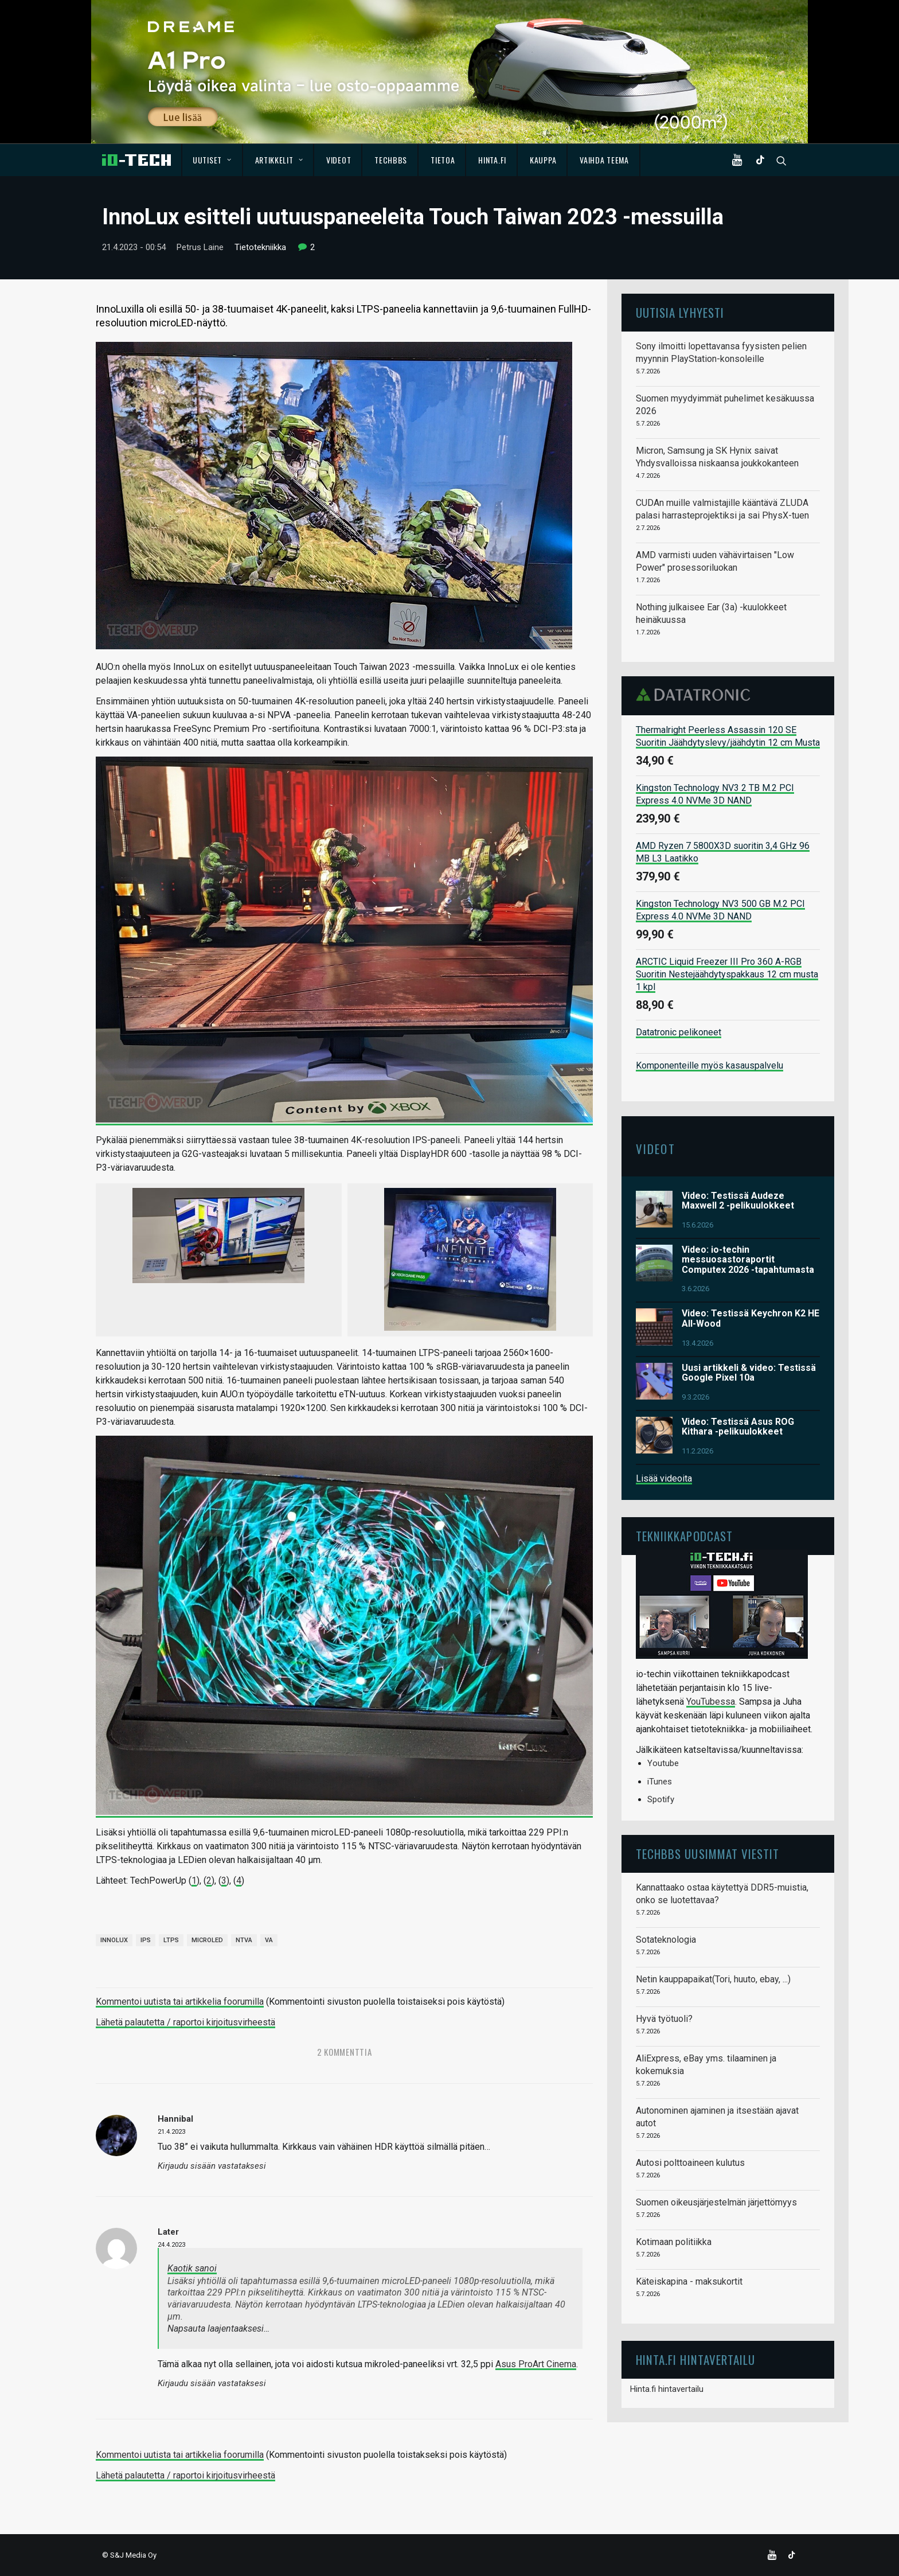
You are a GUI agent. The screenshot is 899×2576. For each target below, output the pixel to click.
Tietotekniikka (260, 247)
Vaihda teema (604, 160)
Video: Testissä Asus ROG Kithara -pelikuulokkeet (738, 1426)
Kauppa (543, 160)
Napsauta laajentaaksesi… (218, 2327)
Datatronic (696, 695)
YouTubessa (710, 1701)
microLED (207, 1940)
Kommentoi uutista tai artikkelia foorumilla (180, 2001)
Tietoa (443, 160)
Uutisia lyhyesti (680, 312)
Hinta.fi (492, 160)
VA (269, 1940)
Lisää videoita (664, 1478)
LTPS (171, 1940)
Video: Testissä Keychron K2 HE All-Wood (750, 1318)
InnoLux (114, 1940)
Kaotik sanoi (192, 2267)
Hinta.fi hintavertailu (666, 2389)
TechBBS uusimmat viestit (707, 1853)
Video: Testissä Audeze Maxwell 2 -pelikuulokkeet (738, 1200)
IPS (145, 1940)
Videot (338, 160)
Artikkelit (279, 160)
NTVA (244, 1940)
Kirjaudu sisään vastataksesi (212, 2165)
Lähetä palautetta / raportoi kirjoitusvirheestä (185, 2022)
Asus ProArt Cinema (535, 2363)
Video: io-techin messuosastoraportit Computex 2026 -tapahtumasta (748, 1259)
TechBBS (390, 160)
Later (168, 2231)
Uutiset (212, 160)
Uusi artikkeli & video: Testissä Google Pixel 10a (749, 1372)
